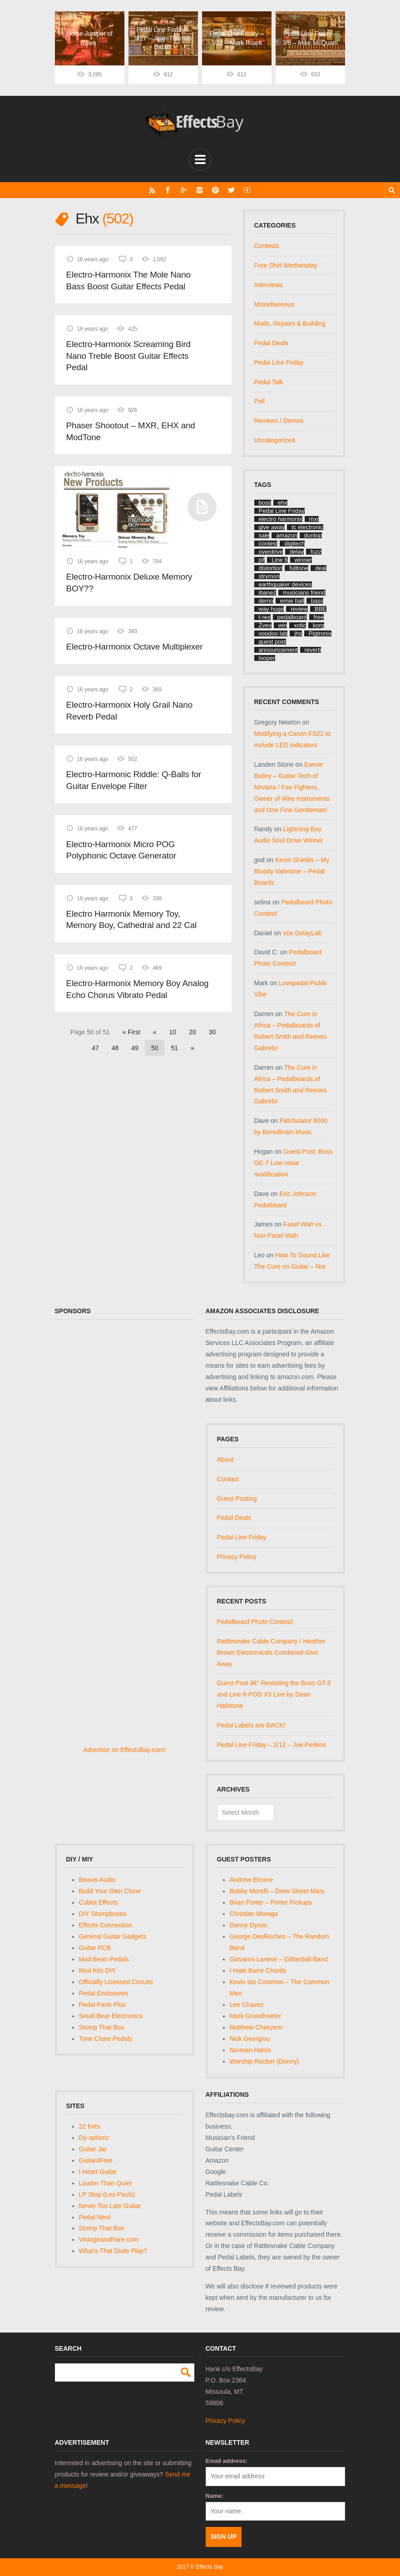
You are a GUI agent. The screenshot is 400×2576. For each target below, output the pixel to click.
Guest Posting (237, 1498)
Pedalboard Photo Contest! (255, 1621)
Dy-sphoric (94, 2137)
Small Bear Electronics (111, 2016)
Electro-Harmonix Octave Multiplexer (134, 646)
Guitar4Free (96, 2160)
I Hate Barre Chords (258, 1970)
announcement (278, 650)
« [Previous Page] (155, 1032)
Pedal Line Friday (279, 362)
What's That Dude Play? (113, 2250)
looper (267, 658)
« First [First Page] (131, 1032)
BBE (320, 609)
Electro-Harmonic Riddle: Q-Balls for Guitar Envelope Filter (134, 780)
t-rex (265, 617)
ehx (282, 503)
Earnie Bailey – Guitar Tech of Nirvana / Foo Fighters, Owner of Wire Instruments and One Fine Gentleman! (292, 787)
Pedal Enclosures (103, 1993)
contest (268, 543)
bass (317, 601)
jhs (298, 633)
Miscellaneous (274, 304)
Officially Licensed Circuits (116, 1981)
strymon (269, 576)
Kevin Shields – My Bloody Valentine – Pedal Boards (292, 871)
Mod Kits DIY (97, 1970)
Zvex (265, 625)
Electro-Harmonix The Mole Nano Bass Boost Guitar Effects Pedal (128, 280)
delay (297, 552)
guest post (272, 642)
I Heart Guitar (98, 2171)
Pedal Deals (271, 343)
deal (320, 568)
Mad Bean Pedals (104, 1959)
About (225, 1459)
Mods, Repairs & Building (290, 323)
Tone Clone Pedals (106, 2038)
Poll (259, 401)
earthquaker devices (285, 584)
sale (264, 535)
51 (174, 1048)
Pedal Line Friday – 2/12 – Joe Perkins (271, 1744)
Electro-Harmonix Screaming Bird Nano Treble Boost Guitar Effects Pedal (128, 355)
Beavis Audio (97, 1879)
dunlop (313, 535)
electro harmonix (280, 519)
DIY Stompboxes (103, 1913)
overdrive (271, 552)
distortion (271, 568)
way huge (271, 609)
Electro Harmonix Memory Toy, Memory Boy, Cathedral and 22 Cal (131, 919)
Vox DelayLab (302, 933)
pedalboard (292, 617)
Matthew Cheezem (256, 2027)
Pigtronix (320, 633)
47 (95, 1048)
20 (192, 1032)
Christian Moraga (254, 1913)
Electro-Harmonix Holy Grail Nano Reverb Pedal (129, 710)
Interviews (268, 284)
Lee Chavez (247, 2004)
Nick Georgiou (250, 2038)
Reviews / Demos (279, 420)
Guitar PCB (95, 1947)
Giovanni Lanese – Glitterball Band (279, 1959)
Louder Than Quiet (105, 2183)
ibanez (267, 593)
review (299, 609)
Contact (228, 1479)
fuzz (316, 552)
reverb (313, 650)
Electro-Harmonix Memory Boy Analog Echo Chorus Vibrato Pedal (137, 989)
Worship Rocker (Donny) (264, 2061)
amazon (286, 535)
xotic (300, 625)
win (282, 625)
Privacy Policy (237, 1556)
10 (173, 1032)
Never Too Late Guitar (110, 2205)
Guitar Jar (93, 2149)
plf (262, 560)
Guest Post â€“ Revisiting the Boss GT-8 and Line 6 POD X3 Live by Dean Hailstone (274, 1694)
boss (265, 503)
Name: (215, 2495)
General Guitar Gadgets (113, 1936)
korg (318, 625)
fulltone (298, 568)
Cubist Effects (98, 1902)
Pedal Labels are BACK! (251, 1725)
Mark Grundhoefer (255, 2016)
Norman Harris (250, 2050)
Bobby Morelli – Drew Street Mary (277, 1891)
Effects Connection (105, 1925)
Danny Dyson (249, 1925)
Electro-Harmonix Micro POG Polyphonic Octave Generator (121, 850)
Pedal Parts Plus (102, 2004)
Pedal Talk (268, 382)
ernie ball (292, 601)
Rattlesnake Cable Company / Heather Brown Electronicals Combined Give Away (271, 1653)
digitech (294, 543)
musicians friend (304, 593)
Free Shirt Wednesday (285, 265)
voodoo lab (273, 633)
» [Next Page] (192, 1048)
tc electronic (307, 527)
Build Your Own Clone (110, 1891)
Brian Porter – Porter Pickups (271, 1902)
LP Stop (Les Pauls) (107, 2194)
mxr (314, 519)
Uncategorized (274, 440)
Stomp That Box (101, 2027)
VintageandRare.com (108, 2239)
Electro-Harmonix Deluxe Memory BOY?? (129, 582)
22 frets (89, 2126)
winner (303, 560)
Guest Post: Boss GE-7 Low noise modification (293, 1163)
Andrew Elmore (251, 1879)
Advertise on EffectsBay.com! (124, 1749)
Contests (266, 245)
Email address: (227, 2460)
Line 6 (279, 560)
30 (212, 1032)
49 (134, 1048)
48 (115, 1048)
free (319, 617)
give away (272, 527)
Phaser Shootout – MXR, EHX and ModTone (130, 431)
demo (266, 601)
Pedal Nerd (95, 2217)
